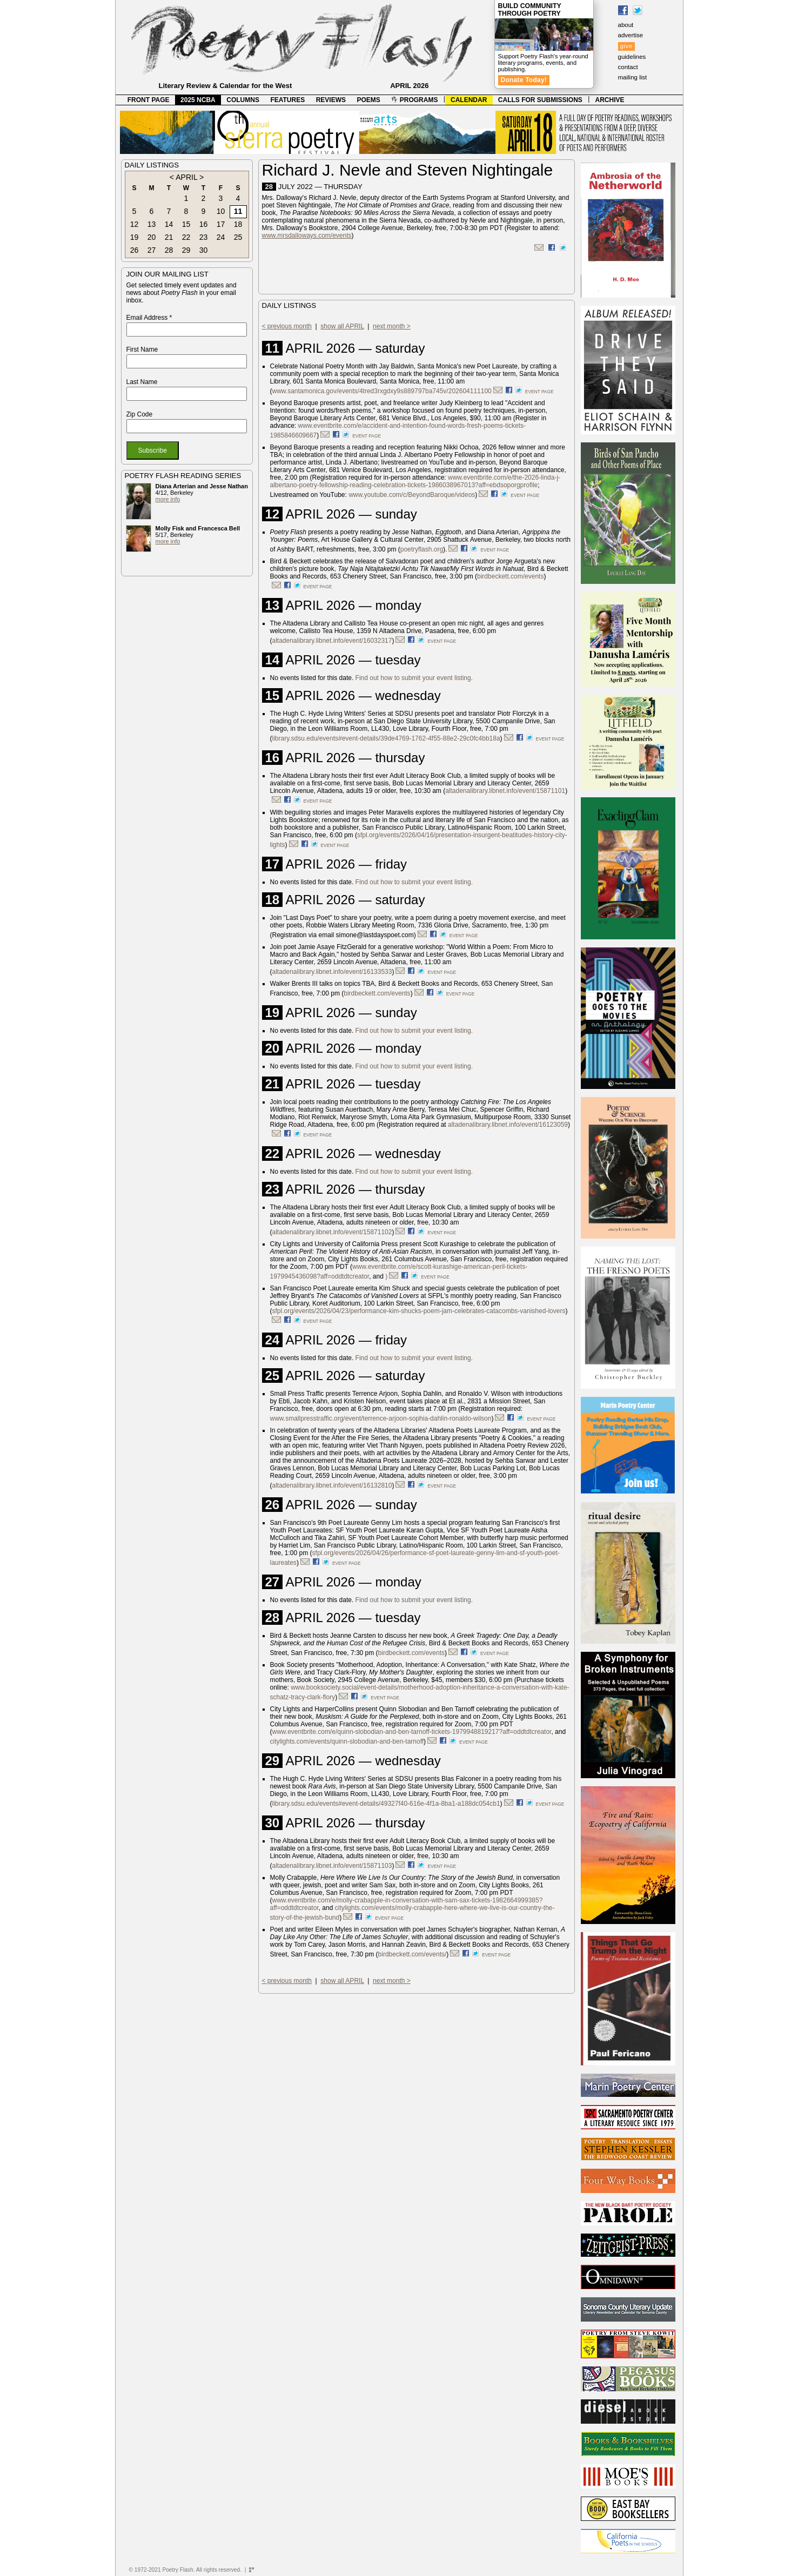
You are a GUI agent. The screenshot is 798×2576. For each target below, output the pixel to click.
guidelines (632, 56)
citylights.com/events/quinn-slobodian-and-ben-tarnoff (347, 1741)
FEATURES (287, 100)
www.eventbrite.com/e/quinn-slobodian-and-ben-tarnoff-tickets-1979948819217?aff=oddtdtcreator (412, 1732)
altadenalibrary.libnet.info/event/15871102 (332, 1232)
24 (221, 237)
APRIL (186, 177)
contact (628, 67)
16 (203, 224)
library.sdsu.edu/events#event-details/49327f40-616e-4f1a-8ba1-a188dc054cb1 (386, 1803)
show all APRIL (342, 326)
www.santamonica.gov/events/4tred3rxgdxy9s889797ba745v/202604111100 (382, 391)
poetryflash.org (421, 549)
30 (203, 250)
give (626, 46)
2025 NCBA (198, 100)
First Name (142, 349)
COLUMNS (242, 100)
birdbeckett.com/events (510, 576)
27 (151, 250)
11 (238, 211)
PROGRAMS (414, 100)
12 (134, 224)
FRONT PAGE (149, 100)
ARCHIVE (610, 100)
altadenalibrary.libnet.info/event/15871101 (505, 791)
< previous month (287, 326)
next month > (392, 326)
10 (221, 211)
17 (221, 224)
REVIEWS (331, 100)
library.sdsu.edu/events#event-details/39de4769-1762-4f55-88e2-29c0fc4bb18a (386, 738)
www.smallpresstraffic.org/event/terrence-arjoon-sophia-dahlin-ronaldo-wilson (381, 1418)
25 (238, 237)
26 (134, 250)
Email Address (149, 317)
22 (186, 237)
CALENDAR (469, 100)
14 (169, 224)
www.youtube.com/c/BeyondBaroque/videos (411, 495)
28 (169, 250)
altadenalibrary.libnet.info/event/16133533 (332, 972)
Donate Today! (524, 80)
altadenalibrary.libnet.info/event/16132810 (332, 1485)
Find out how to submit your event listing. (414, 678)
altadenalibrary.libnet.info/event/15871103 (332, 1865)
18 (238, 224)
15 (186, 224)
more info (168, 499)
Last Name (142, 382)
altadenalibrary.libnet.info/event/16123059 (508, 1124)
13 (151, 224)
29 (186, 250)
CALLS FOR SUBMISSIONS (540, 100)
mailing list (632, 77)
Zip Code (139, 414)
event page (539, 391)
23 (203, 237)
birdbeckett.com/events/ (412, 1954)
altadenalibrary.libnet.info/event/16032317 (332, 640)
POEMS (368, 100)
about (626, 25)
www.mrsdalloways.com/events (307, 235)
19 (134, 237)
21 (169, 237)
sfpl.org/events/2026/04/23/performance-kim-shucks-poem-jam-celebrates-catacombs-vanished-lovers (419, 1311)
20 (151, 237)
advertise (630, 35)
